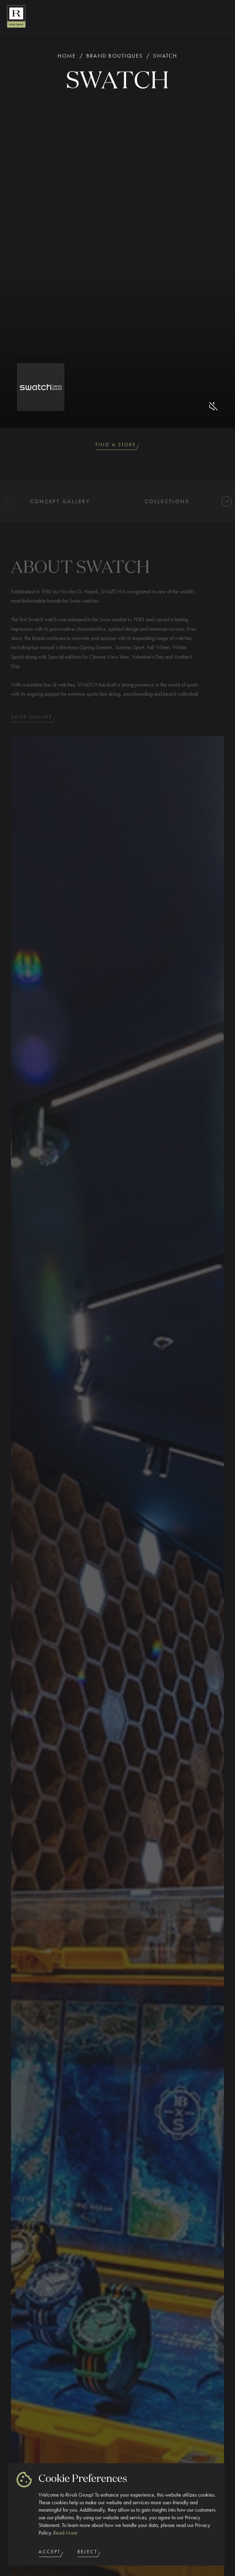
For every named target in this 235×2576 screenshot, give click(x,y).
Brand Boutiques (114, 55)
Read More (65, 2532)
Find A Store (117, 446)
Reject (89, 2553)
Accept (51, 2553)
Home (67, 55)
